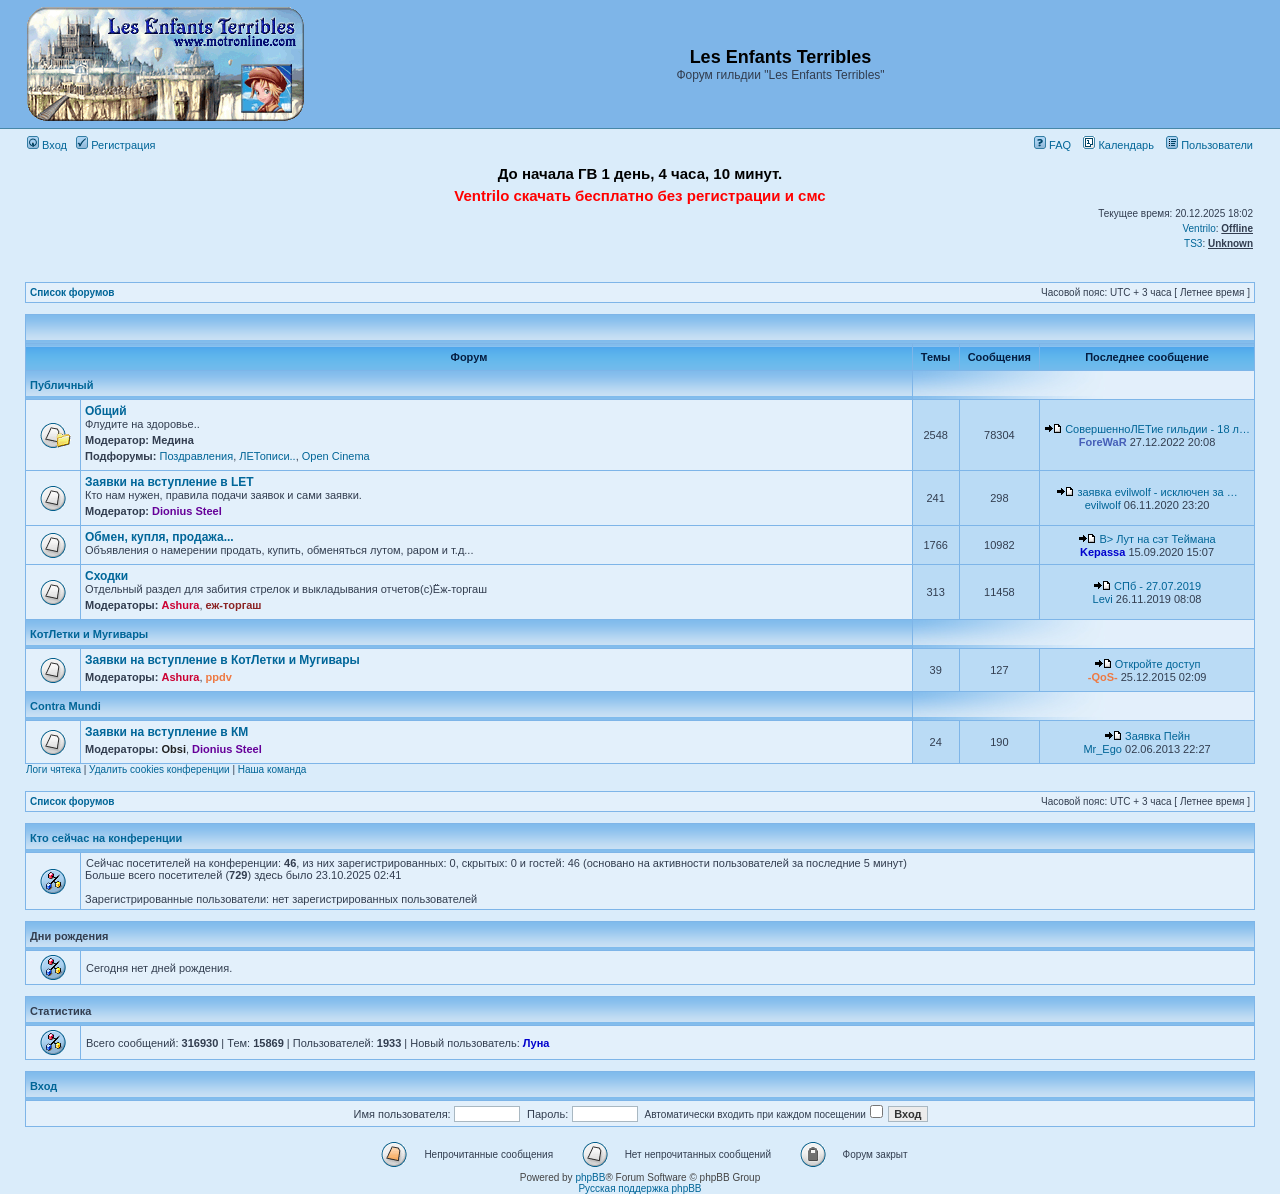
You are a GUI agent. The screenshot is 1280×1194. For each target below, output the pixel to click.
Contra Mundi (65, 706)
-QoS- (1103, 677)
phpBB (590, 1177)
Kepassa (1102, 552)
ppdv (219, 677)
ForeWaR (1103, 442)
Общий (106, 411)
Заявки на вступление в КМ (166, 732)
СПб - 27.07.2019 (1157, 586)
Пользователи (1209, 145)
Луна (536, 1043)
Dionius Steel (187, 511)
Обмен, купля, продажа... (159, 537)
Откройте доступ (1158, 664)
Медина (173, 440)
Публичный (61, 385)
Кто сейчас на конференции (106, 838)
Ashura (180, 605)
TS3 (1193, 243)
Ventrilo (1198, 228)
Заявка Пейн (1157, 736)
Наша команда (272, 769)
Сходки (106, 576)
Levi (1103, 599)
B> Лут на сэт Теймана (1157, 539)
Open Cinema (336, 456)
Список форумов (72, 292)
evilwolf (1103, 505)
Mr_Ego (1102, 749)
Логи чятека (53, 769)
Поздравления (196, 456)
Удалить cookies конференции (159, 769)
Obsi (173, 749)
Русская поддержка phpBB (639, 1188)
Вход (47, 145)
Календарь (1118, 145)
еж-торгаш (234, 605)
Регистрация (115, 145)
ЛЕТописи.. (267, 456)
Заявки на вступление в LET (169, 482)
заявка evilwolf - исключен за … (1157, 492)
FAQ (1052, 145)
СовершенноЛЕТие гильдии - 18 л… (1157, 429)
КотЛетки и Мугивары (89, 634)
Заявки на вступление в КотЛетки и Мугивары (222, 660)
